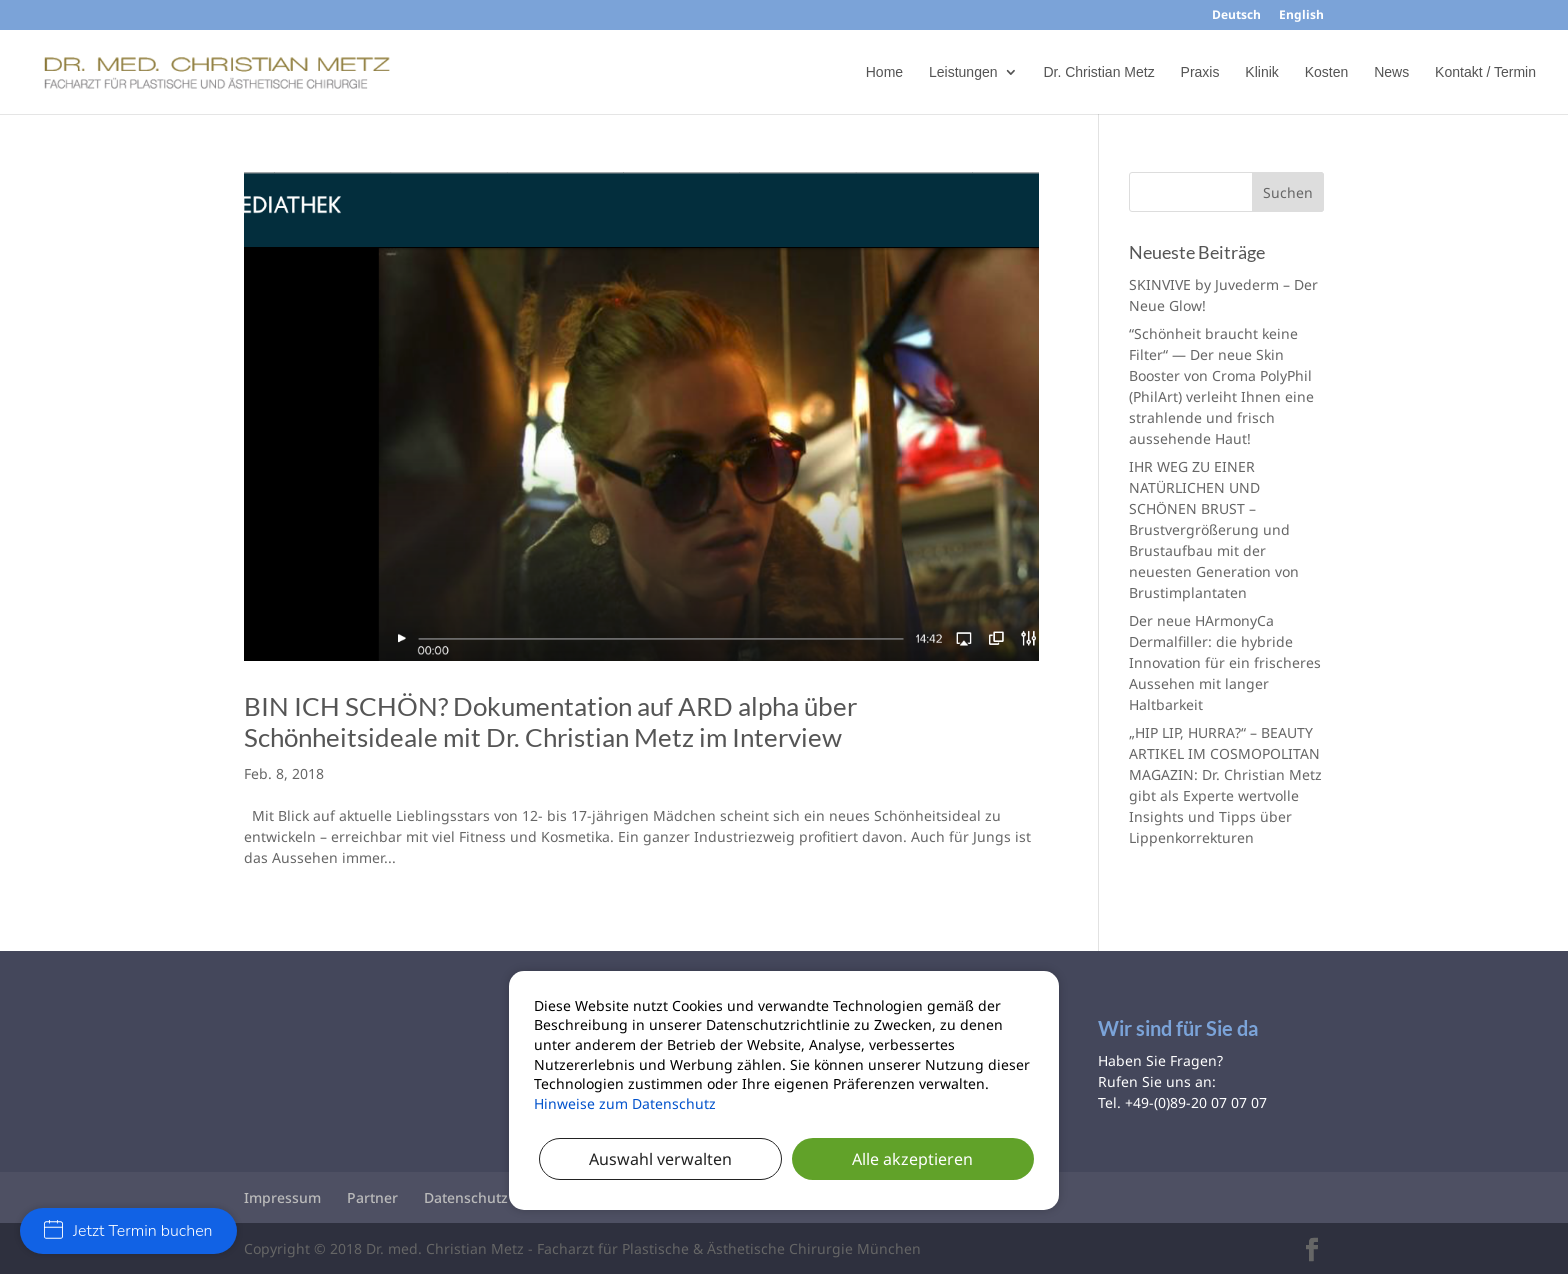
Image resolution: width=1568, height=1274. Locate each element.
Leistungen (963, 72)
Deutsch (1236, 16)
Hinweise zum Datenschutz (625, 1103)
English (1301, 16)
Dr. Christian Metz (1098, 72)
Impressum (282, 1197)
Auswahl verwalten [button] (660, 1159)
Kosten (1327, 72)
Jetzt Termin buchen (128, 1231)
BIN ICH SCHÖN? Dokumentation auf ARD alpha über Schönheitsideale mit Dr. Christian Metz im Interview (550, 721)
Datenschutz (466, 1197)
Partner (372, 1197)
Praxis (1200, 72)
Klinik (1261, 72)
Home (884, 72)
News (1391, 72)
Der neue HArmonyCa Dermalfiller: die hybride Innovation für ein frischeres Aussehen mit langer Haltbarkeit (1225, 662)
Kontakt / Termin (1485, 72)
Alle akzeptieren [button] (912, 1159)
